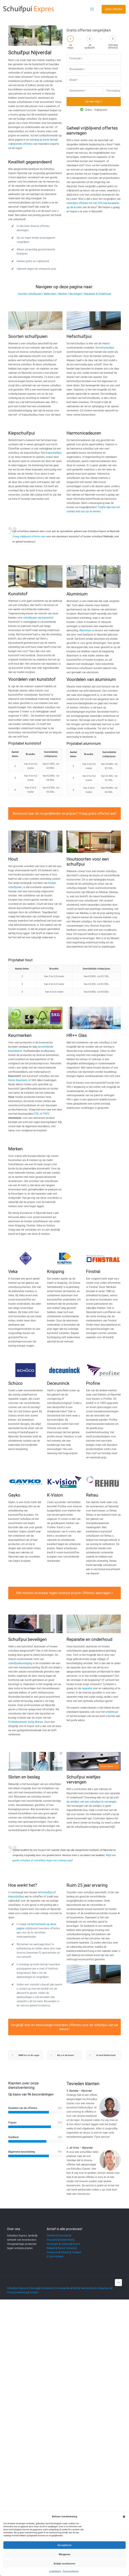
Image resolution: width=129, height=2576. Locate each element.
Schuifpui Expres (17, 2288)
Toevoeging (113, 90)
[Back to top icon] (118, 2282)
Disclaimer (46, 2288)
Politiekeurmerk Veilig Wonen (25, 1721)
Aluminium (85, 630)
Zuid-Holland (55, 2256)
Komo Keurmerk (17, 1080)
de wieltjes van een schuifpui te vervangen (91, 1801)
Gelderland (66, 2239)
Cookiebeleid (55, 2571)
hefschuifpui (106, 347)
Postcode (75, 58)
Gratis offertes (113, 9)
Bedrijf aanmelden (83, 2288)
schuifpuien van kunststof (38, 617)
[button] (124, 2516)
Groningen (52, 2244)
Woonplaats (77, 69)
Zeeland (76, 2252)
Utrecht (65, 2252)
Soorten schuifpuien (29, 293)
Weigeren (64, 2554)
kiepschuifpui (54, 452)
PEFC (46, 1113)
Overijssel (53, 2252)
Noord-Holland (66, 2248)
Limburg (65, 2244)
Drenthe (51, 2235)
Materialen (50, 293)
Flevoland (64, 2235)
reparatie (87, 1688)
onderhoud (112, 1711)
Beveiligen (75, 293)
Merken (62, 293)
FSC (36, 1113)
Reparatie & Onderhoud (97, 293)
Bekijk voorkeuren (64, 2563)
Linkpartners (103, 2288)
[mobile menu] (92, 9)
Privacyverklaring (70, 2571)
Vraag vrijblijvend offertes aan (28, 536)
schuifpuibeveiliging (20, 1663)
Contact (33, 2292)
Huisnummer (77, 91)
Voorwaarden (63, 2288)
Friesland (52, 2239)
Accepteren (64, 2545)
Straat (73, 80)
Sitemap (34, 2288)
